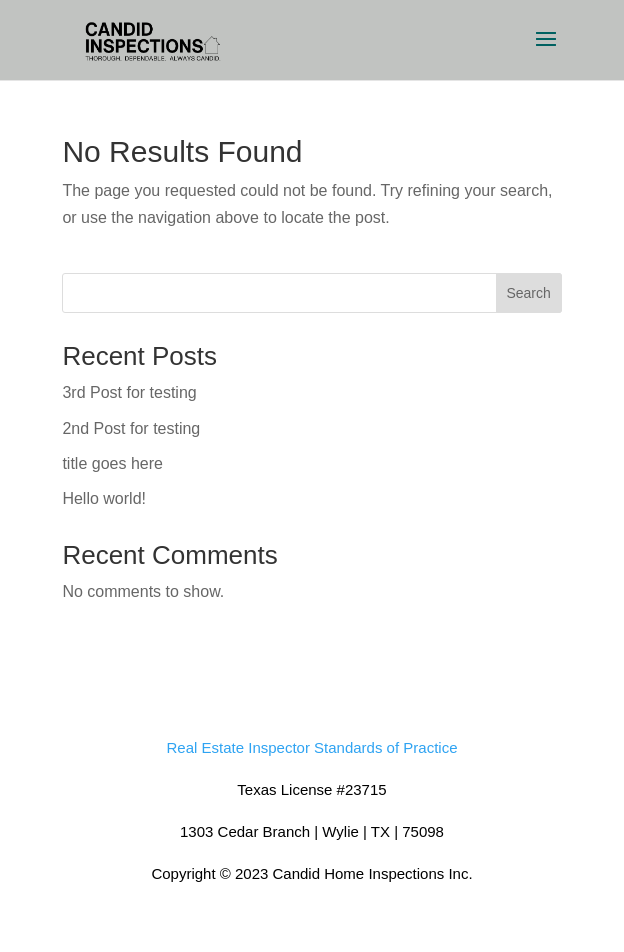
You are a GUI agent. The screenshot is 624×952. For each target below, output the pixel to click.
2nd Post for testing (131, 428)
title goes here (112, 463)
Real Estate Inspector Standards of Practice (312, 747)
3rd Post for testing (129, 392)
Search (528, 293)
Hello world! (104, 498)
